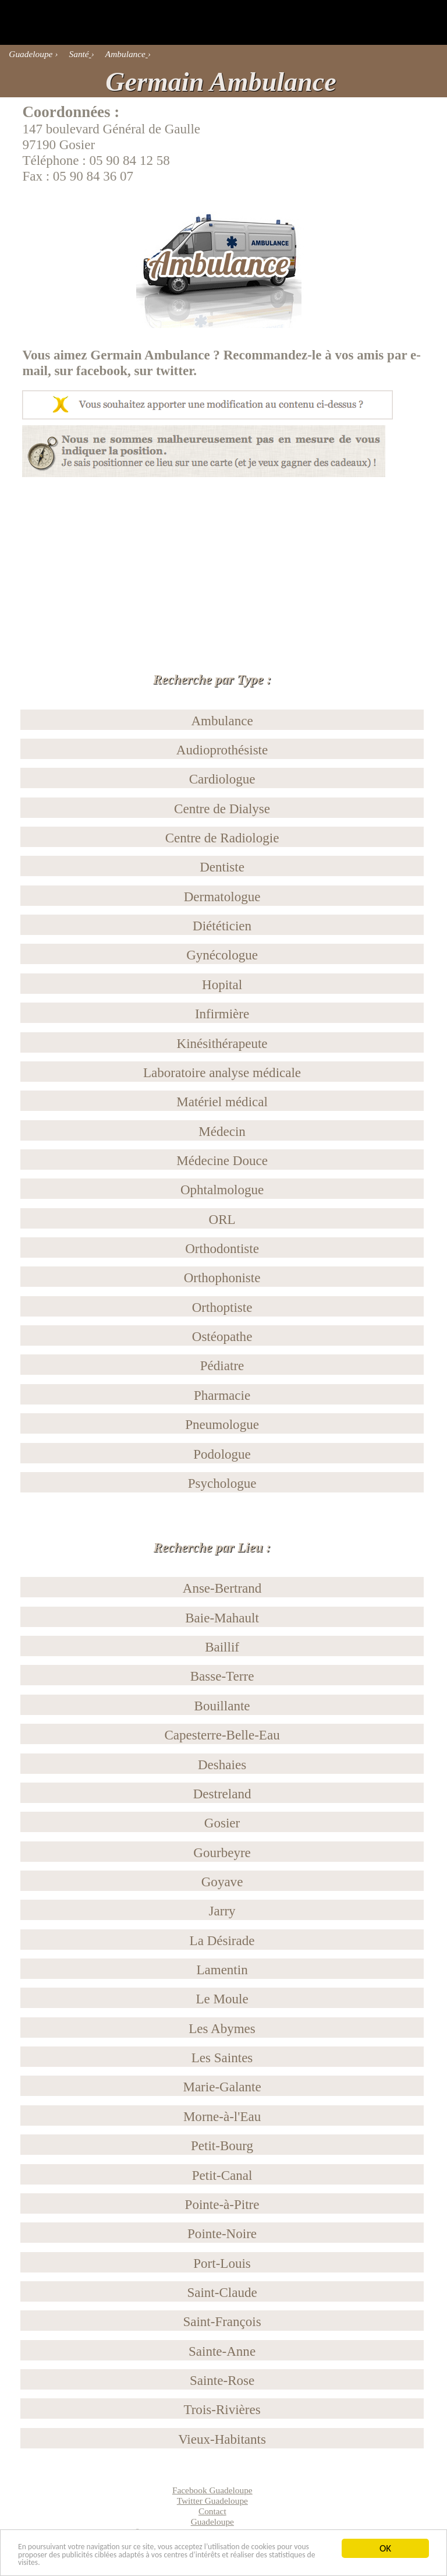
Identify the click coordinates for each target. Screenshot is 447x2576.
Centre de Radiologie (222, 837)
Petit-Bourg (222, 2145)
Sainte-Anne (222, 2351)
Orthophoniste (222, 1277)
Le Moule (222, 1998)
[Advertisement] (223, 558)
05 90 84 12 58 (130, 160)
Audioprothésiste (222, 749)
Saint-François (222, 2321)
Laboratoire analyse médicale (222, 1072)
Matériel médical (222, 1101)
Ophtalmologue (222, 1189)
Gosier (222, 1822)
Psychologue (222, 1483)
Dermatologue (222, 896)
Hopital (222, 984)
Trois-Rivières (221, 2409)
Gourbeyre (221, 1852)
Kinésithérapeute (222, 1043)
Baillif (222, 1646)
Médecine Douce (222, 1160)
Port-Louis (222, 2263)
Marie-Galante (222, 2086)
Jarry (222, 1910)
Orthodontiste (222, 1248)
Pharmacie (222, 1395)
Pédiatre (222, 1365)
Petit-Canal (222, 2175)
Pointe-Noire (222, 2233)
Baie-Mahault (222, 1617)
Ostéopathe (222, 1336)
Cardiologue (222, 778)
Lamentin (221, 1969)
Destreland (222, 1793)
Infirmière (222, 1013)
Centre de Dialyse (222, 808)
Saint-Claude (222, 2292)
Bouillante (222, 1705)
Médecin (222, 1131)
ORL (222, 1219)
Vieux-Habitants (222, 2439)
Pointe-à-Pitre (222, 2204)
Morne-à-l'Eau (222, 2116)
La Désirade (222, 1940)
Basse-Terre (222, 1676)
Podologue (222, 1454)
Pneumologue (222, 1424)
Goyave (222, 1881)
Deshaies (222, 1764)
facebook (101, 370)
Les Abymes (222, 2028)
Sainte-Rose (222, 2380)
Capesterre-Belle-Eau (221, 1734)
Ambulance (222, 720)
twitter (174, 370)
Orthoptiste (222, 1307)
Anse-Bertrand (222, 1588)
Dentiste (222, 866)
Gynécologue (222, 954)
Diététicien (222, 925)
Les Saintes (222, 2057)
